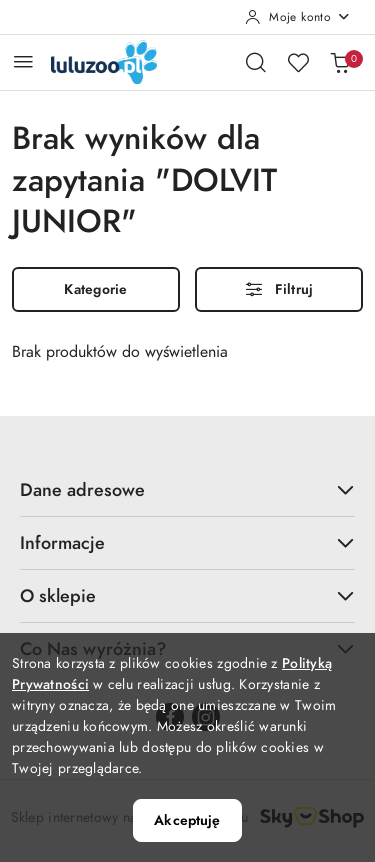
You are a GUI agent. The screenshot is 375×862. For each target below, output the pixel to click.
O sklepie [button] (187, 595)
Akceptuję (187, 820)
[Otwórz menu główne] (23, 61)
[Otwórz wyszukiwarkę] (256, 62)
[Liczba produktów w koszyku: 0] (340, 62)
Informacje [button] (187, 542)
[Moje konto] (298, 17)
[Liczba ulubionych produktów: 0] (298, 62)
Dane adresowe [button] (187, 489)
